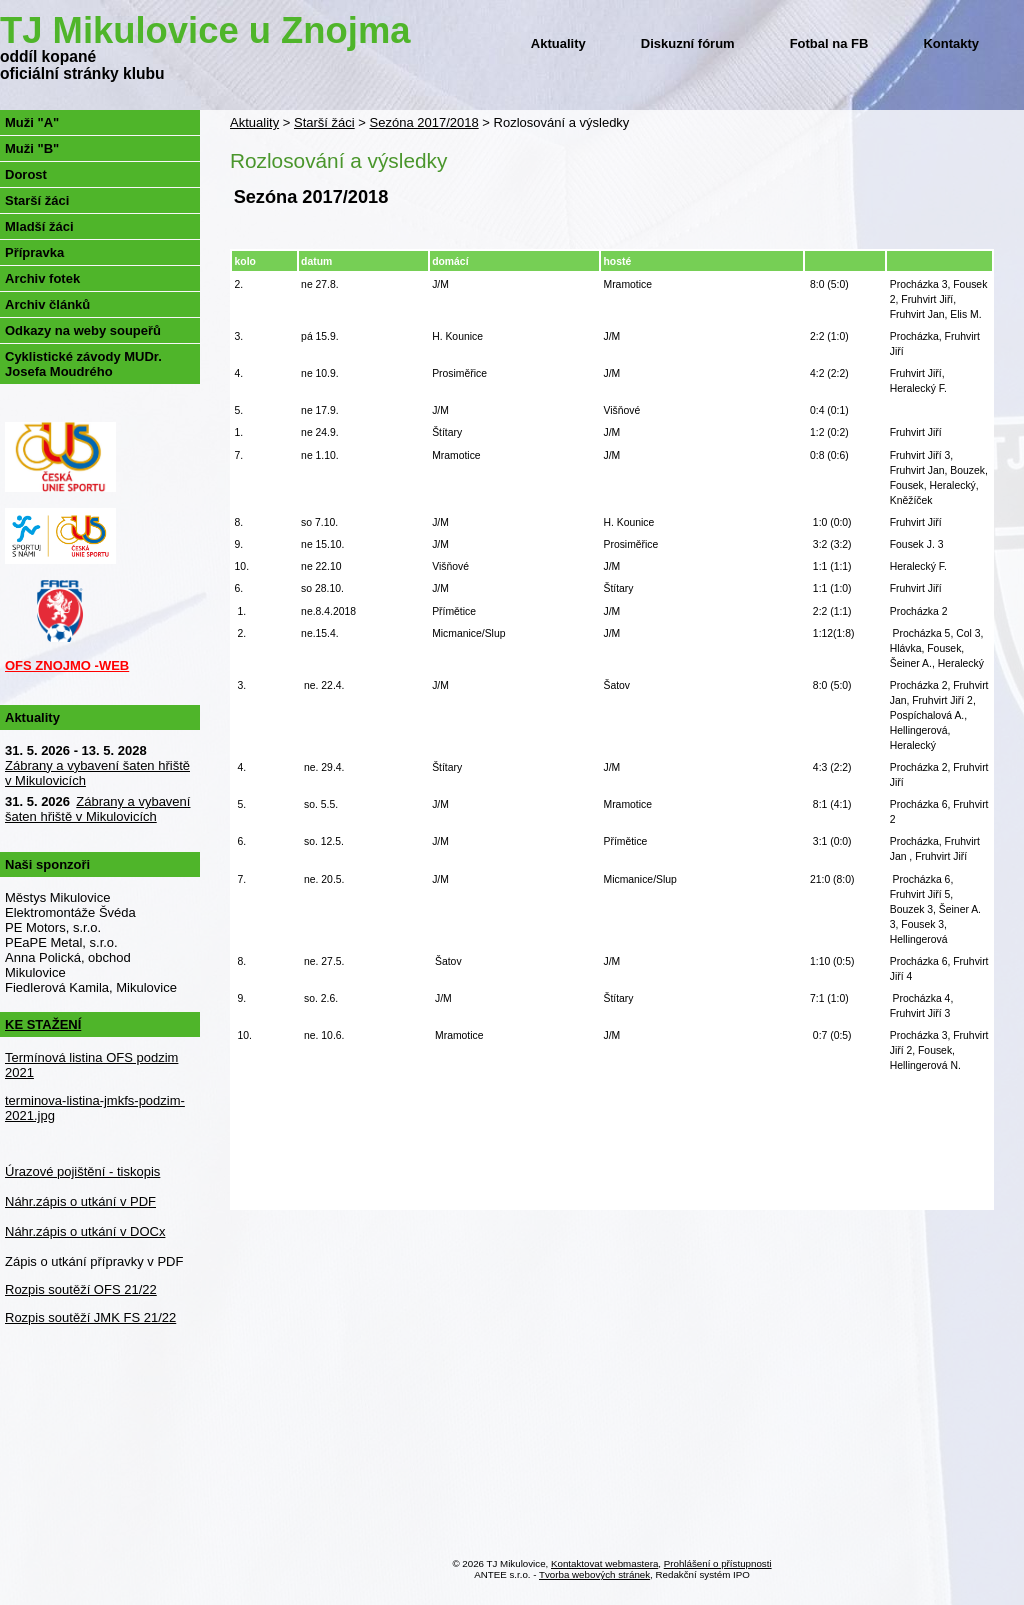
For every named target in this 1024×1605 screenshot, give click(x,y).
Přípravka (34, 252)
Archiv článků (47, 304)
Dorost (26, 174)
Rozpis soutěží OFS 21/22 (81, 1289)
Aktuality (558, 43)
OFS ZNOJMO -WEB (67, 665)
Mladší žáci (39, 226)
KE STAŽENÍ (43, 1024)
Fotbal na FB (829, 43)
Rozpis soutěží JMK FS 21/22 (90, 1317)
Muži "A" (32, 122)
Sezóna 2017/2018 (424, 122)
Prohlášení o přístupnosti (718, 1563)
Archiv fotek (42, 278)
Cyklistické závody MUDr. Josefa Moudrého (83, 364)
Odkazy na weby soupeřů (83, 330)
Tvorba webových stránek (594, 1574)
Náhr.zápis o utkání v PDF (80, 1201)
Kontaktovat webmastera (604, 1563)
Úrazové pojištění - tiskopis (82, 1171)
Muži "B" (32, 148)
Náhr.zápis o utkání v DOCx (85, 1231)
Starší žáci (324, 122)
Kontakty (951, 43)
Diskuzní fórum (688, 43)
